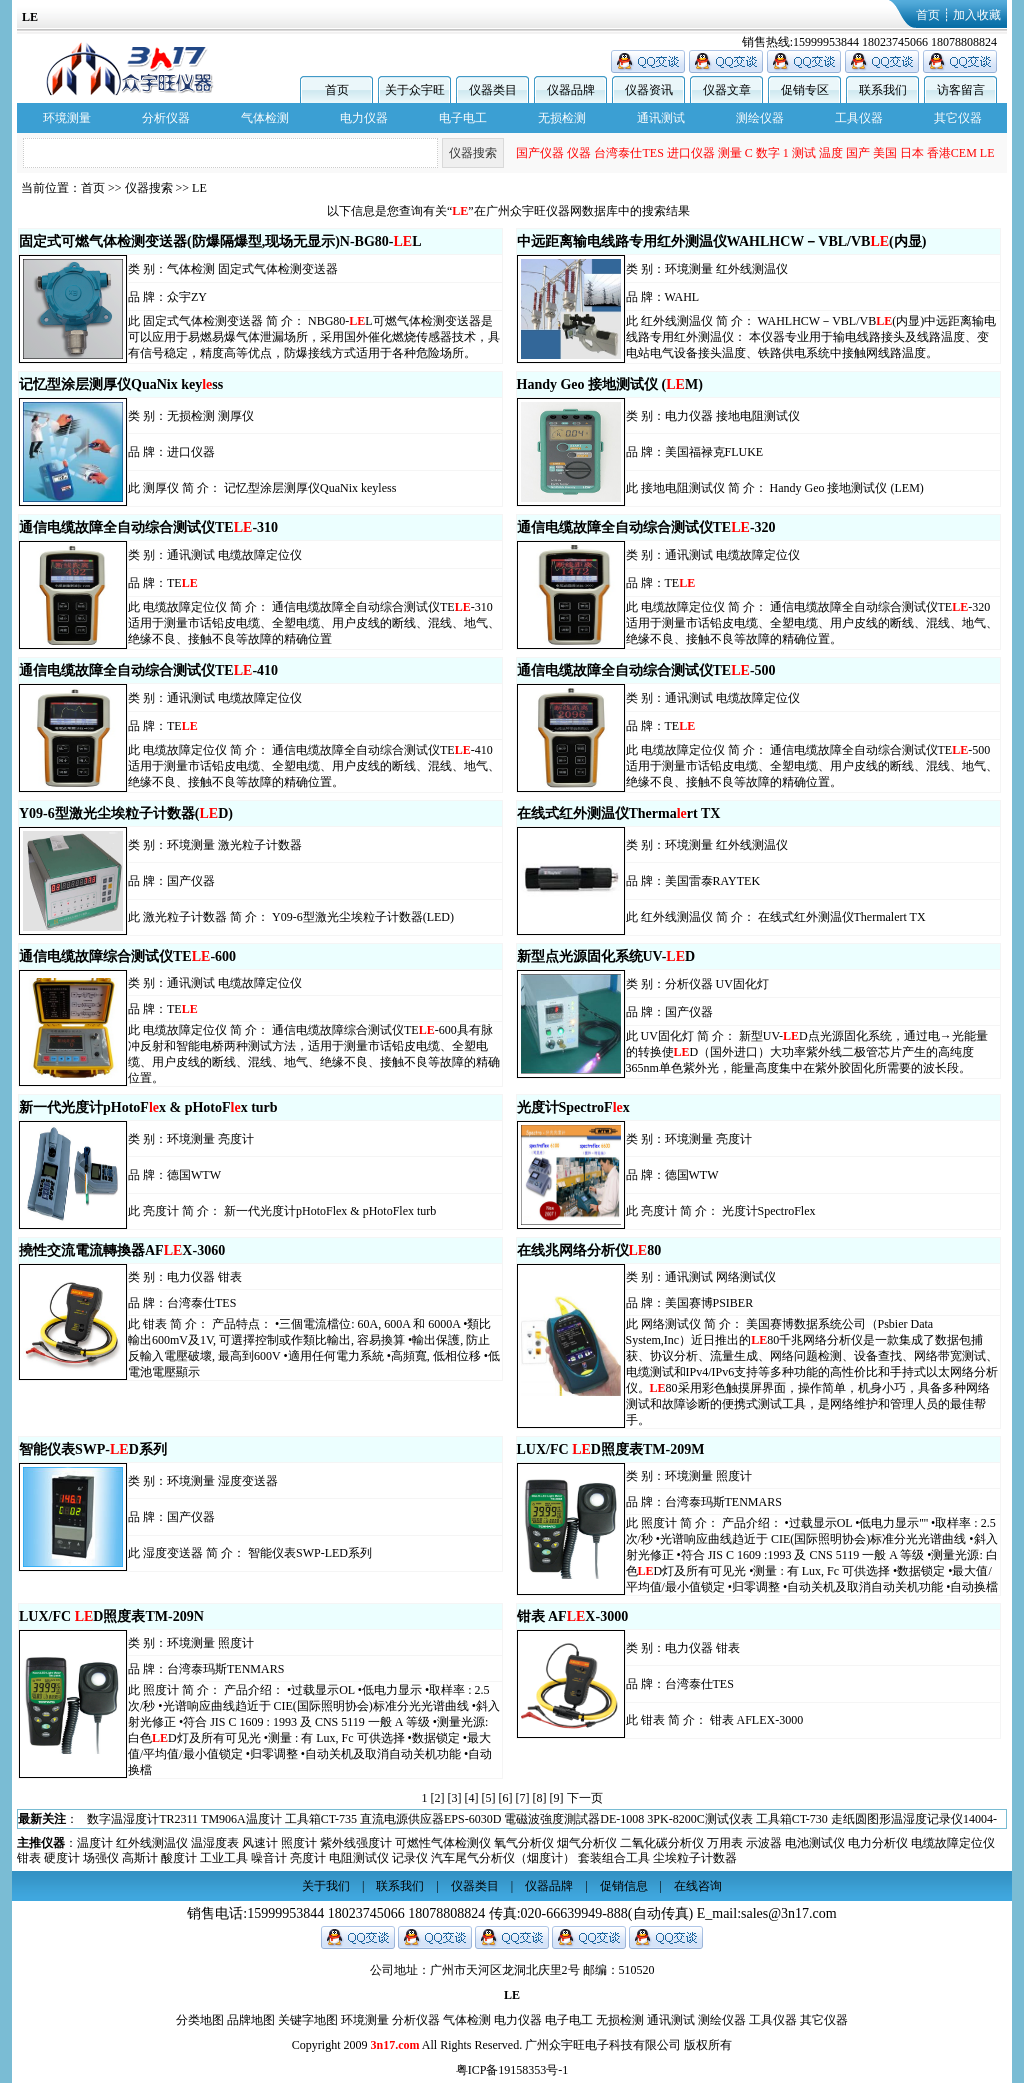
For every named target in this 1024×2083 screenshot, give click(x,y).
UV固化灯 (742, 984)
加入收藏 (977, 15)
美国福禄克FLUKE (714, 452)
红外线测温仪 (752, 269)
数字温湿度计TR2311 (593, 1819)
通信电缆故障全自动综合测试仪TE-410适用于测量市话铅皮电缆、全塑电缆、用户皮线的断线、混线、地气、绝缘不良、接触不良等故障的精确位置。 (314, 766)
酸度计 (179, 1858)
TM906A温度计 (692, 1819)
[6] (506, 1798)
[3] (455, 1798)
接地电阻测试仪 (758, 416)
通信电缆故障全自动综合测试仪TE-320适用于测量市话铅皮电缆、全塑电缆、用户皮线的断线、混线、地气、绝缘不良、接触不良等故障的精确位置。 (812, 623)
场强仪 (101, 1858)
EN (520, 153)
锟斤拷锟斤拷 (594, 153)
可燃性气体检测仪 (443, 1843)
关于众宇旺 (415, 90)
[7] (523, 1798)
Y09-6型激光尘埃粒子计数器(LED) (363, 917)
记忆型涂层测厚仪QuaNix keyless (310, 488)
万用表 (725, 1843)
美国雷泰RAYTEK (713, 881)
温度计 (95, 1843)
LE (199, 188)
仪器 (789, 153)
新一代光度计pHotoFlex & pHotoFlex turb (330, 1211)
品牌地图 (251, 2020)
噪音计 (269, 1858)
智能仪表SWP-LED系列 (310, 1553)
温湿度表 (215, 1843)
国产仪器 (750, 153)
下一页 (585, 1798)
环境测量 (67, 118)
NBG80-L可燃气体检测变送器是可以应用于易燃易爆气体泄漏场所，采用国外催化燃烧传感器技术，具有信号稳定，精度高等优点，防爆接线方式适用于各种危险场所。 (314, 337)
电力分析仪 (878, 1843)
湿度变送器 (248, 1481)
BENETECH (691, 153)
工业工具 (224, 1858)
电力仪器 (364, 118)
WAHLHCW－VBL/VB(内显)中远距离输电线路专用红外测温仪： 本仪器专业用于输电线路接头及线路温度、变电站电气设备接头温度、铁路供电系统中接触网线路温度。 (811, 337)
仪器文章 (727, 90)
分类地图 (200, 2020)
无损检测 (562, 118)
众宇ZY (187, 297)
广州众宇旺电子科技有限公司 (603, 2045)
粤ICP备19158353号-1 (512, 2070)
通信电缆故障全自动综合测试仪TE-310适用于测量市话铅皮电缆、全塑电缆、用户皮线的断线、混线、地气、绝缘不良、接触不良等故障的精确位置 (314, 623)
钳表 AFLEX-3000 (757, 1720)
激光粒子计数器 (260, 845)
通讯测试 (661, 118)
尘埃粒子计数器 (695, 1858)
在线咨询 (698, 1886)
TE (182, 583)
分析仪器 (166, 118)
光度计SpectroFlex (769, 1211)
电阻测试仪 (359, 1858)
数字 (978, 153)
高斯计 (140, 1858)
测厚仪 (236, 416)
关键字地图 (308, 2020)
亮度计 (236, 1139)
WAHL (682, 297)
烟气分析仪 (587, 1843)
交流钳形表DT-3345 (175, 1819)
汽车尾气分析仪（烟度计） (503, 1858)
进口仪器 (901, 153)
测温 (543, 153)
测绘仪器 (760, 118)
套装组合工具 (614, 1858)
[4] (472, 1798)
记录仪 (410, 1858)
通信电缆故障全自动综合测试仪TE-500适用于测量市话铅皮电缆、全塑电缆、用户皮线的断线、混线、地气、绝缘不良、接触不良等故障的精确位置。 (812, 766)
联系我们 (883, 90)
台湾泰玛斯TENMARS (723, 1502)
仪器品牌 (571, 90)
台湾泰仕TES (838, 153)
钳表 (230, 1277)
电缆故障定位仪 (260, 555)
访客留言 (961, 90)
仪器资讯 (649, 90)
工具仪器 (859, 118)
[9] (557, 1798)
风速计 (260, 1843)
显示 (645, 153)
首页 (928, 15)
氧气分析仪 (524, 1843)
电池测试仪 (815, 1843)
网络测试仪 (746, 1277)
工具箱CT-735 (772, 1819)
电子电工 (463, 118)
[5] (489, 1798)
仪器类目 (493, 90)
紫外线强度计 (356, 1843)
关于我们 (326, 1886)
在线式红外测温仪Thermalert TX (842, 917)
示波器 (764, 1843)
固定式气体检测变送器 (278, 269)
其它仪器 (958, 118)
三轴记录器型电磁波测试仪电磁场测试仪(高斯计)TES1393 (382, 1819)
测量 (940, 153)
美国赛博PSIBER (709, 1303)
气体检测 (265, 118)
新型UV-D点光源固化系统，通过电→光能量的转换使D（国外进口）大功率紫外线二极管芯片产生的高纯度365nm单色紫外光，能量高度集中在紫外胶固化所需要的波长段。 (807, 1052)
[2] (438, 1798)
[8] (540, 1798)
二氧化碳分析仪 (662, 1843)
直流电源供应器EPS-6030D (881, 1819)
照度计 (734, 1476)
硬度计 (62, 1858)
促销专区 (805, 90)
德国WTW (194, 1175)
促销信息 (624, 1886)
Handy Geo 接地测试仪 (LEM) (847, 488)
